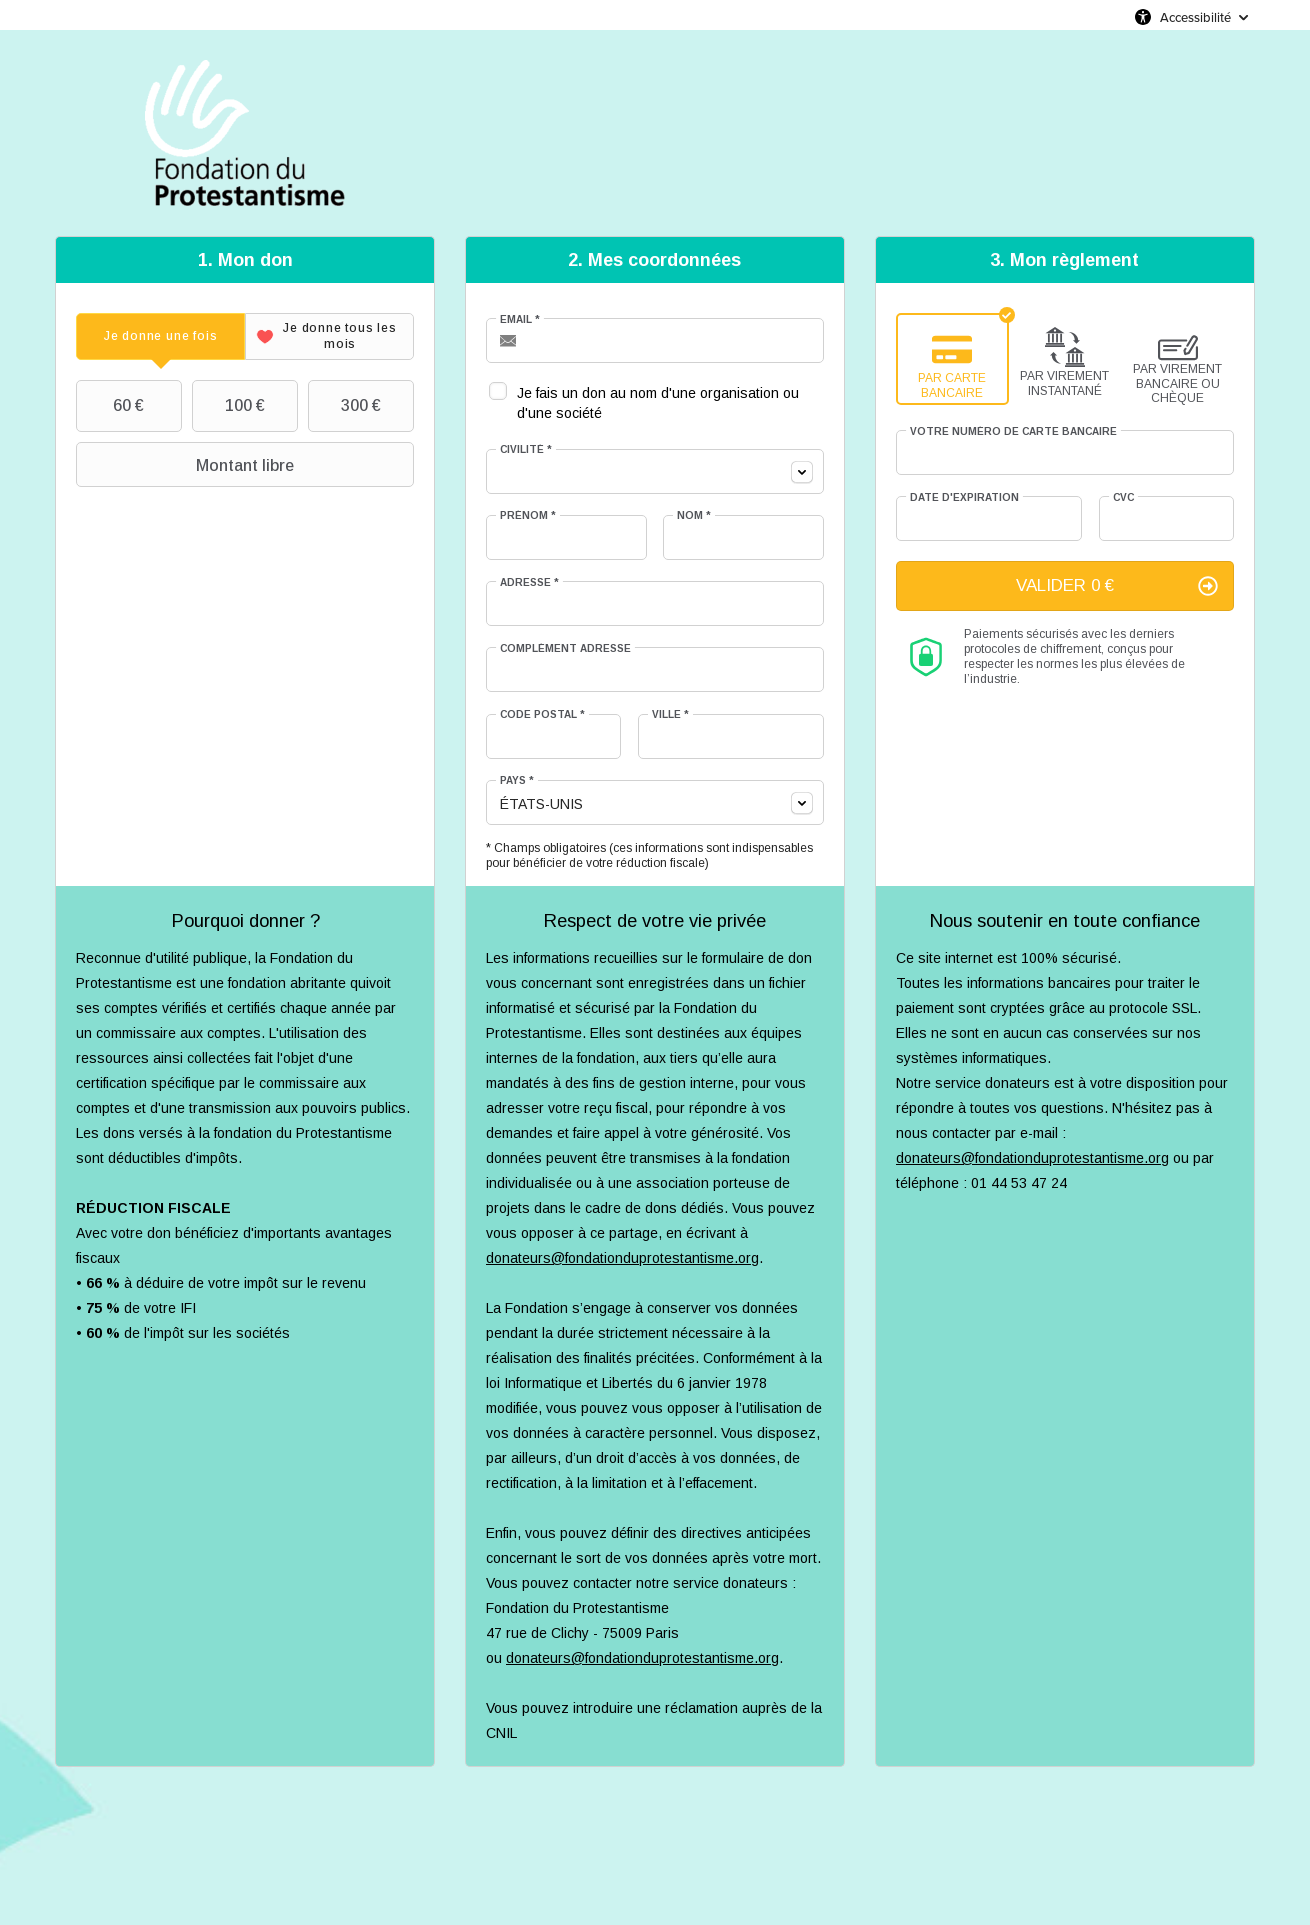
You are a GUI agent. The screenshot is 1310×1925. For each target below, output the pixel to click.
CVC (1123, 497)
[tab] (160, 336)
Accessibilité (1195, 17)
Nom (694, 515)
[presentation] (160, 336)
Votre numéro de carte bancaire (1013, 431)
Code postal (542, 714)
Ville (670, 714)
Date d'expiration (964, 497)
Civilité (526, 449)
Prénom (528, 515)
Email (520, 319)
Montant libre (187, 465)
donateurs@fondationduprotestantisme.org (622, 1258)
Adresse (529, 582)
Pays (517, 780)
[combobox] (655, 471)
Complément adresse (565, 648)
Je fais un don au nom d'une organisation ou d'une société (658, 403)
